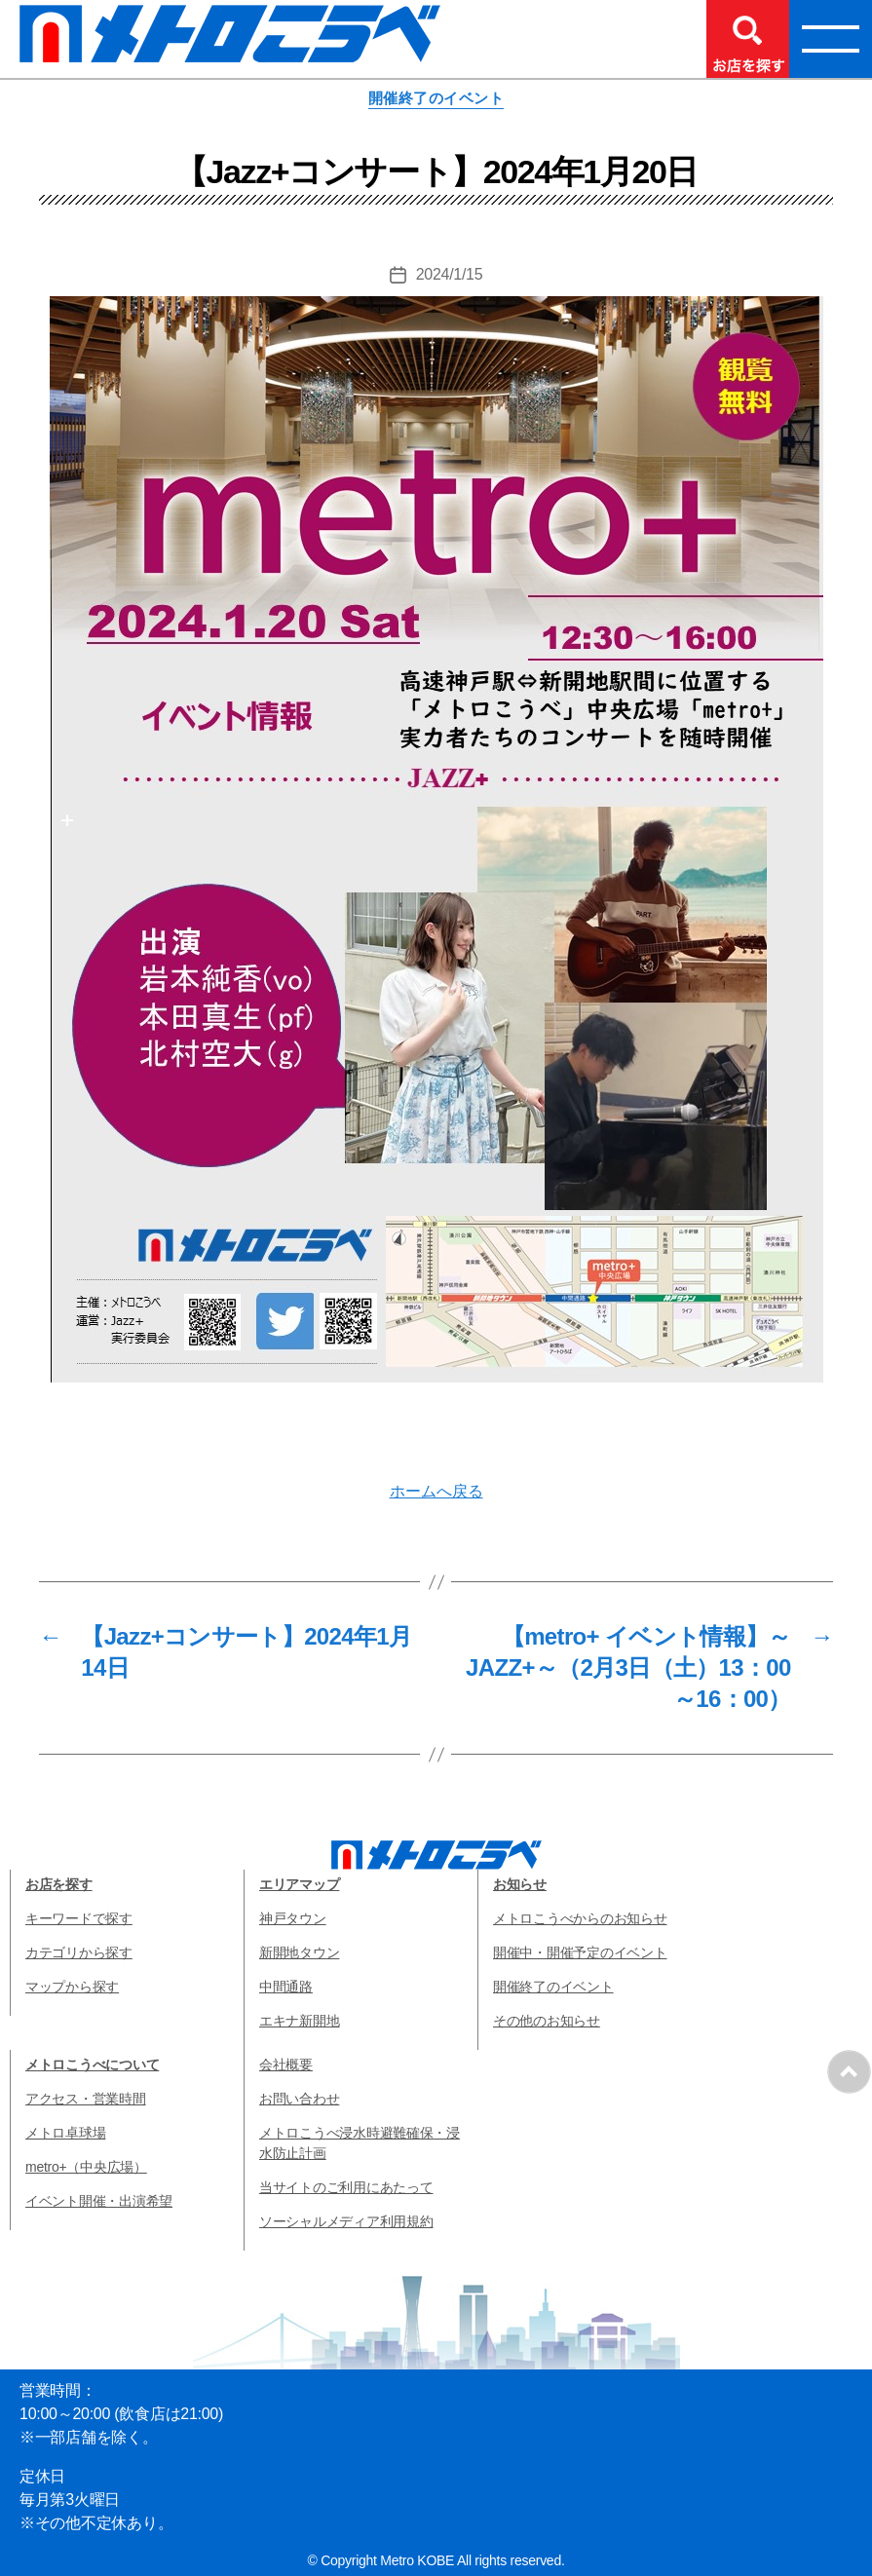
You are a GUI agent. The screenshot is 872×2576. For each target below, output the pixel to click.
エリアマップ (299, 1884)
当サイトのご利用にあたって (346, 2187)
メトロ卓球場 (65, 2132)
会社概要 (286, 2064)
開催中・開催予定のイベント (580, 1952)
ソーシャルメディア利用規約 (346, 2221)
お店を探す (59, 1884)
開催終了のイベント (436, 98)
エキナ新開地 (299, 2020)
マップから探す (72, 1986)
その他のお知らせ (546, 2020)
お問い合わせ (299, 2098)
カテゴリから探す (79, 1952)
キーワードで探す (79, 1918)
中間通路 (286, 1986)
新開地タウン (299, 1952)
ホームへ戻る (436, 1491)
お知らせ (520, 1884)
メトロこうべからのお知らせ (580, 1918)
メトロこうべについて (92, 2064)
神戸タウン (292, 1918)
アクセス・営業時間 (85, 2098)
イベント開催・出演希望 (98, 2201)
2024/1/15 (449, 274)
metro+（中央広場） (86, 2167)
